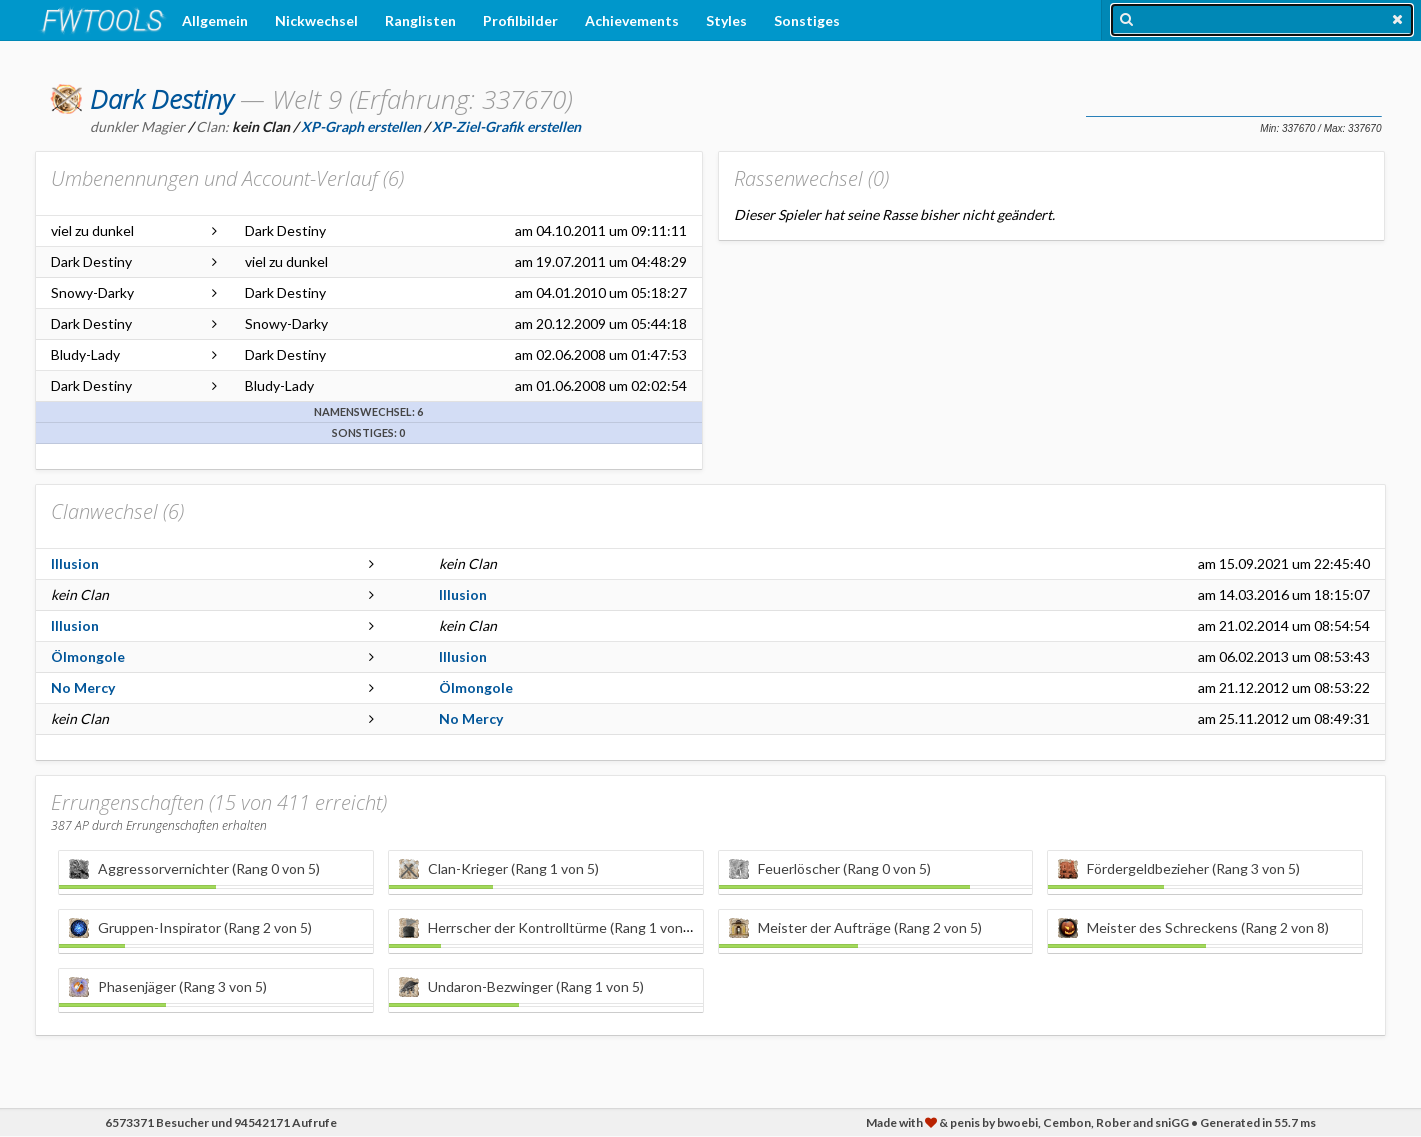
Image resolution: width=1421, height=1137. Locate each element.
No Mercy (83, 687)
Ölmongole (88, 656)
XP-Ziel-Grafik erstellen (506, 126)
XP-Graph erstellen (361, 126)
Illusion (75, 563)
